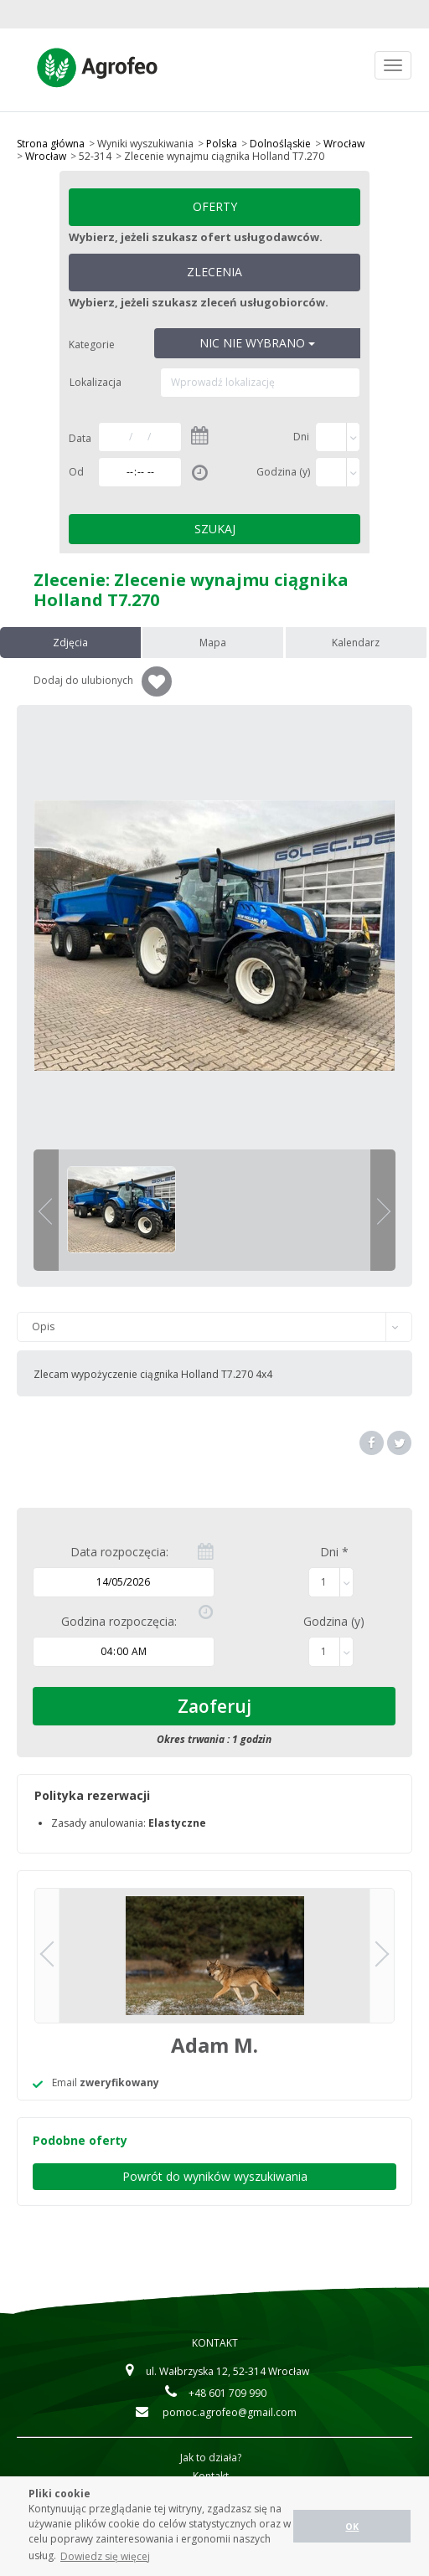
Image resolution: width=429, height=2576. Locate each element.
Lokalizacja (95, 382)
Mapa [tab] (214, 642)
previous (45, 1211)
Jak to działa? (210, 2457)
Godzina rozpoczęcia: (119, 1621)
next (384, 1211)
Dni (301, 436)
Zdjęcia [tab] (71, 642)
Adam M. (214, 2045)
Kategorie (92, 344)
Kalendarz (357, 642)
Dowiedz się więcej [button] (105, 2556)
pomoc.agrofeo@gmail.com (215, 2412)
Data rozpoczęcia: (119, 1552)
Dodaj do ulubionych (103, 681)
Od (76, 472)
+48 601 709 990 (214, 2393)
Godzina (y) (283, 472)
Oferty (215, 206)
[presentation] (71, 642)
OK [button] (352, 2526)
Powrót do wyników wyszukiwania (215, 2176)
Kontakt (215, 2343)
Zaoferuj (214, 1706)
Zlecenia (214, 272)
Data (80, 438)
